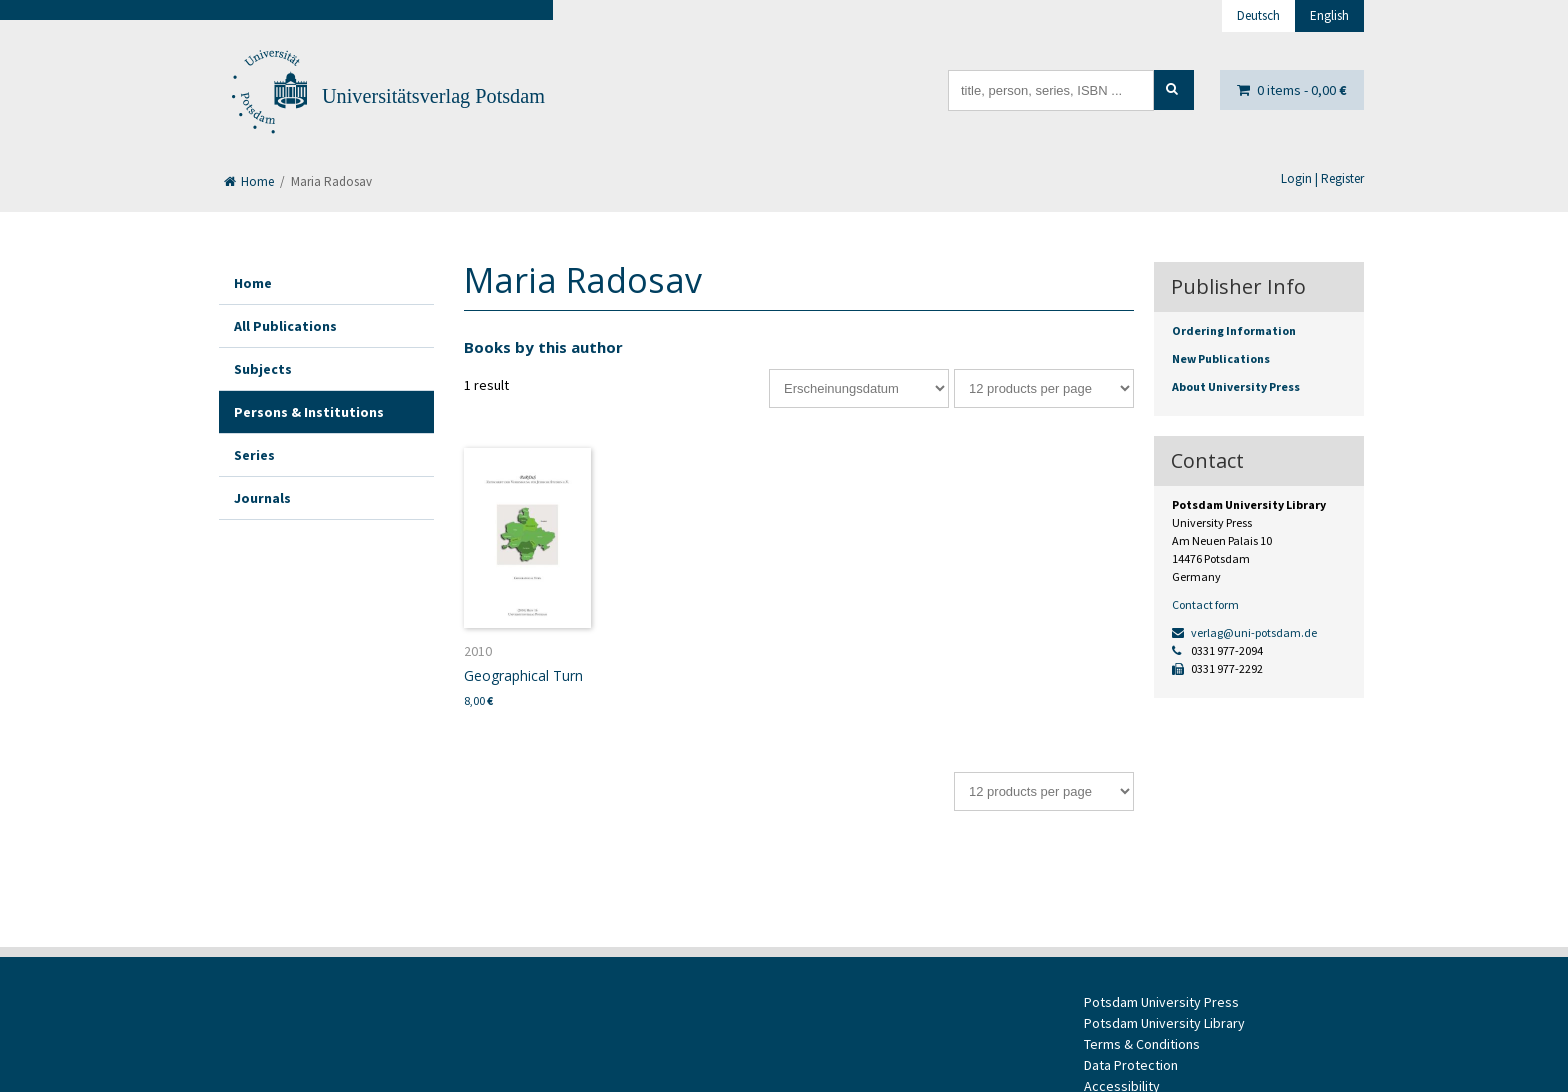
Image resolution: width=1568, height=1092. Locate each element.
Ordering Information (1234, 330)
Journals (262, 498)
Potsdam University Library (1164, 1023)
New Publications (1221, 358)
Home (249, 181)
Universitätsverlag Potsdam (433, 96)
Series (254, 455)
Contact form (1205, 604)
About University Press (1236, 386)
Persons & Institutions (309, 412)
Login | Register (1322, 178)
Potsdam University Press (1161, 1002)
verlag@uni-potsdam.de (1244, 632)
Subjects (263, 369)
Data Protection (1131, 1065)
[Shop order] (859, 388)
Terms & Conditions (1142, 1044)
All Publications (285, 326)
